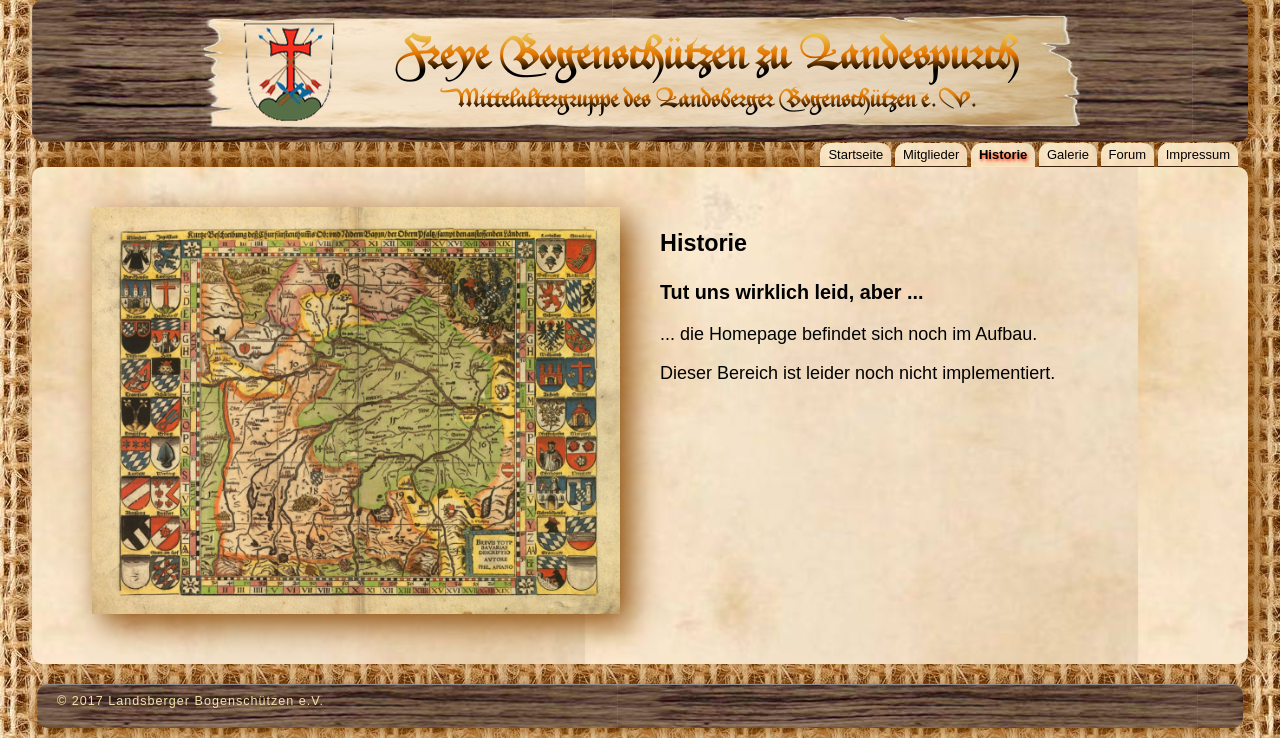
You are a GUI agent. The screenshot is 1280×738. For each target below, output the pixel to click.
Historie (1003, 154)
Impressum (1198, 154)
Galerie (1068, 154)
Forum (1128, 154)
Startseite (855, 154)
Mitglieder (931, 154)
